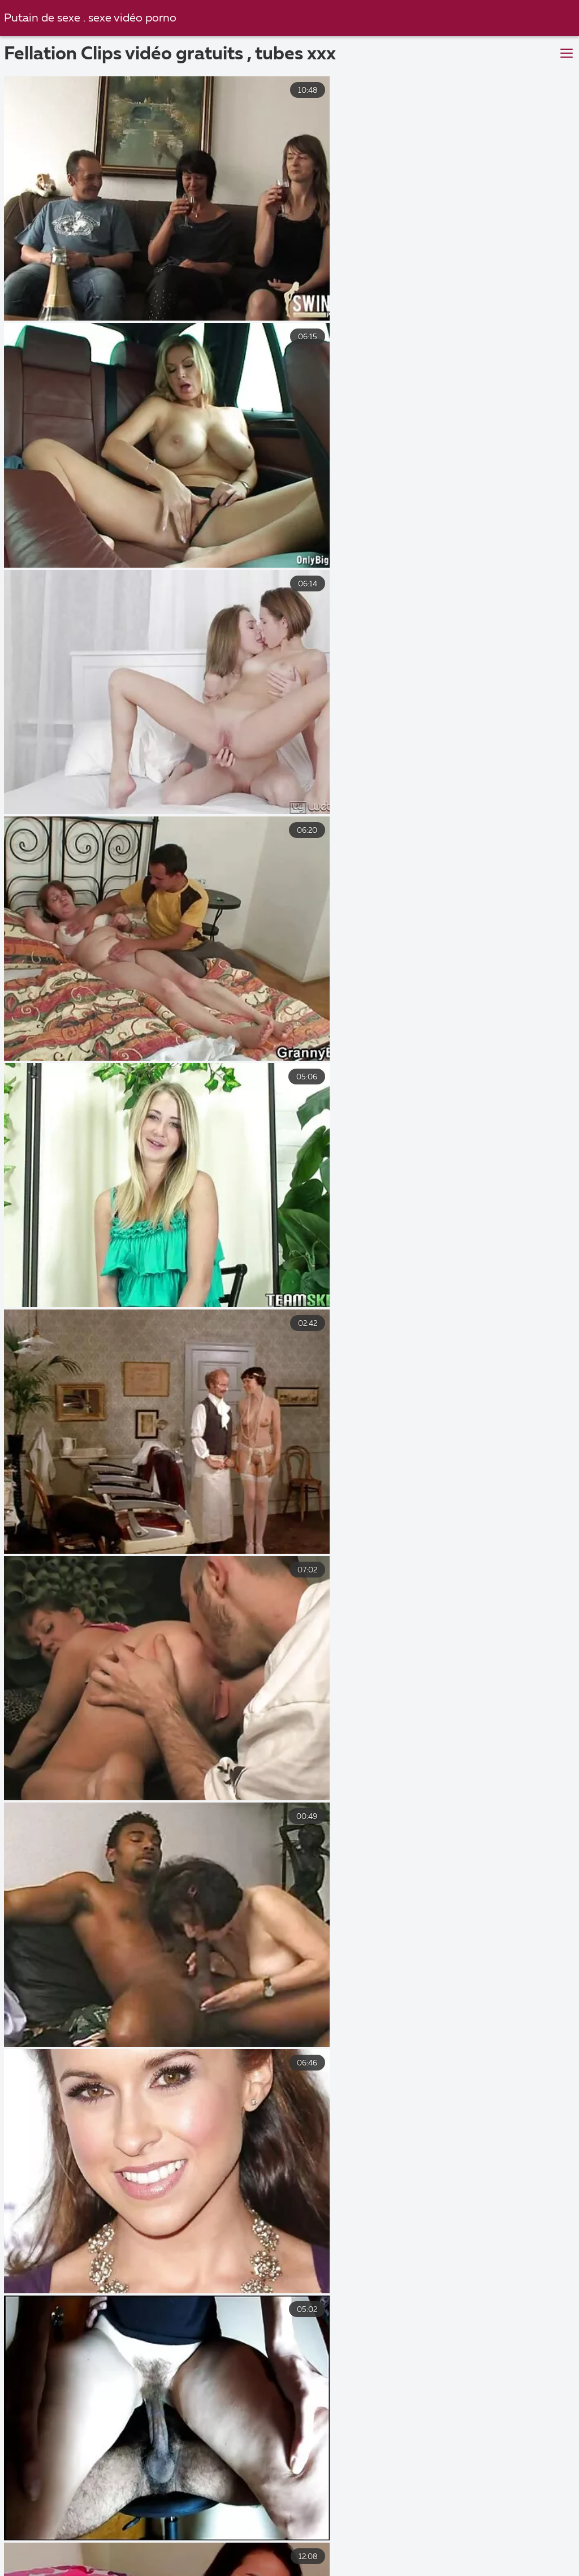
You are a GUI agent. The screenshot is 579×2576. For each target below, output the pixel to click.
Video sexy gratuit (112, 2546)
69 (445, 2391)
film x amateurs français (424, 2533)
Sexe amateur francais (199, 2533)
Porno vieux (337, 2557)
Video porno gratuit (435, 2557)
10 (376, 2391)
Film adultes (100, 2570)
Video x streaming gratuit (214, 2570)
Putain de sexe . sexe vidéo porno (92, 18)
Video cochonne (218, 2546)
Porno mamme (336, 2570)
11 (410, 2391)
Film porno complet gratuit (452, 2546)
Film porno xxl (311, 2533)
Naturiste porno (140, 2557)
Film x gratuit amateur (451, 2570)
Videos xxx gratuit (322, 2546)
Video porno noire (242, 2557)
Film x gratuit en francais (64, 2533)
